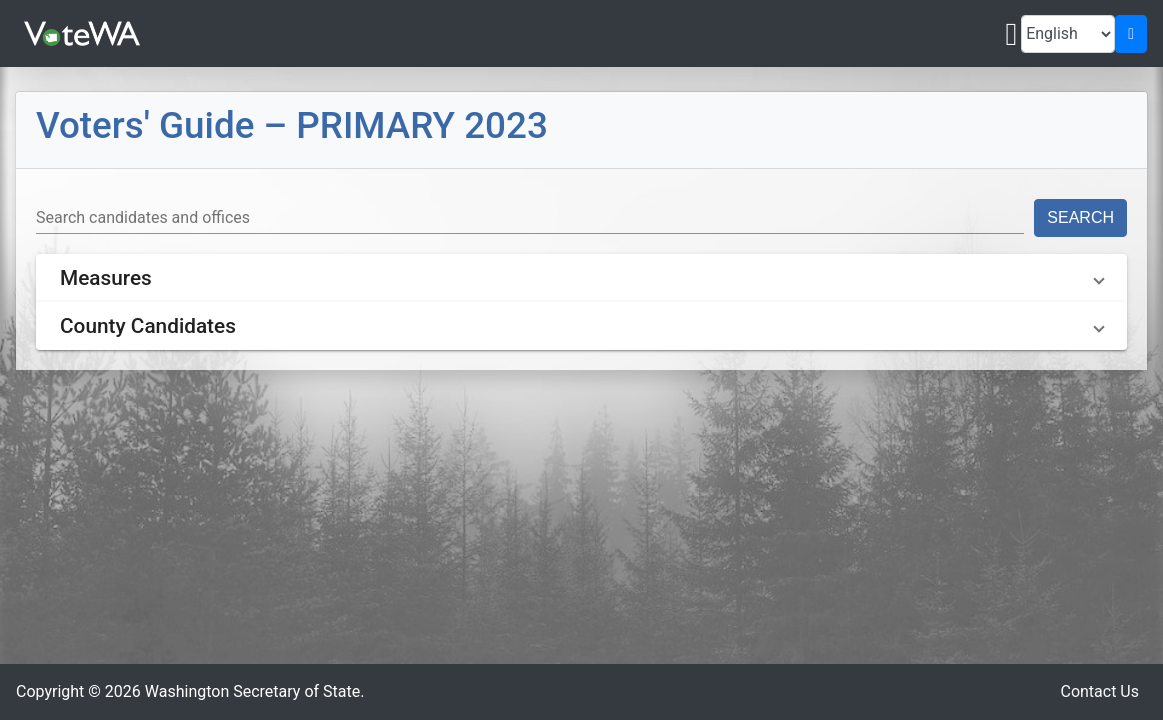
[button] (581, 278)
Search (1080, 217)
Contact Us (1099, 691)
